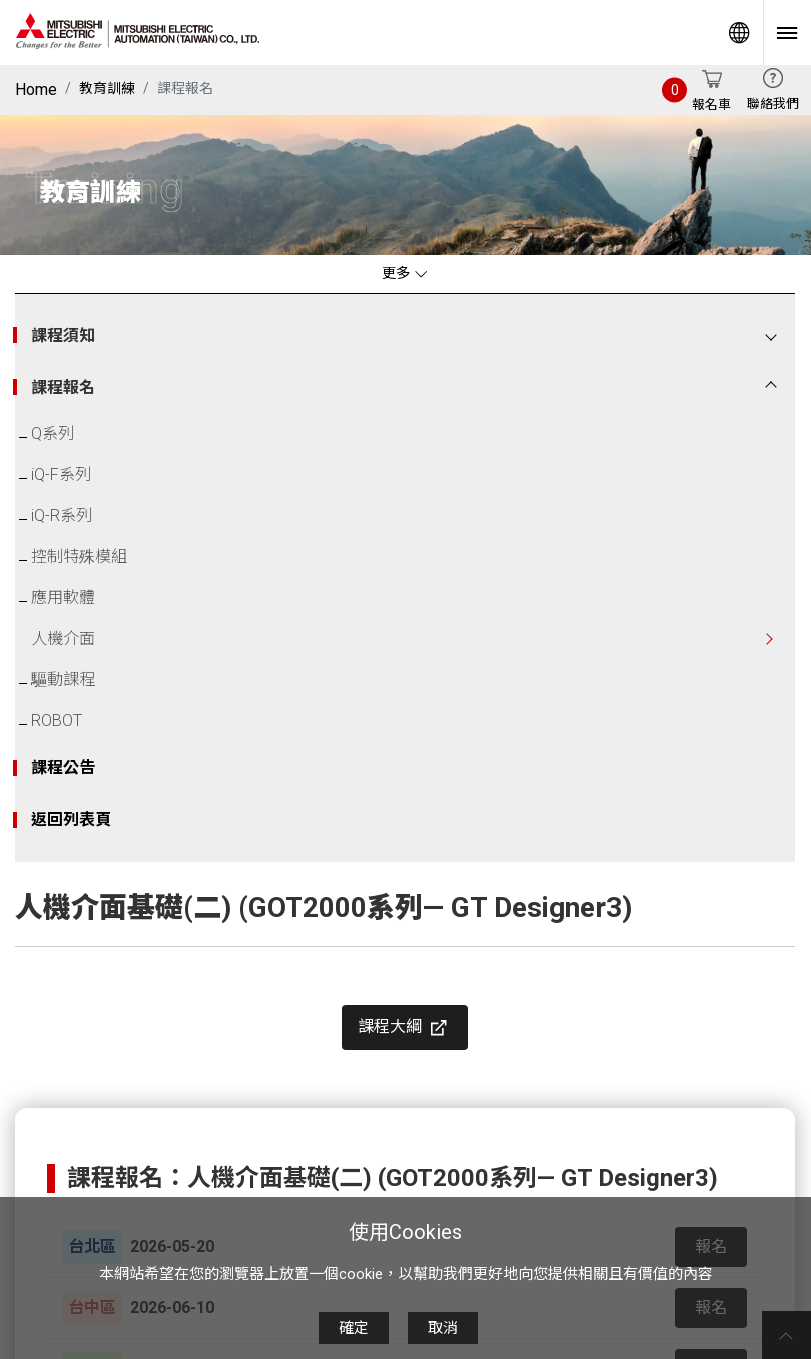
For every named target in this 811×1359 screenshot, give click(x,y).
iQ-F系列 (61, 474)
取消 (443, 1328)
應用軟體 (63, 597)
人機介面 (63, 638)
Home (36, 89)
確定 (354, 1328)
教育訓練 (107, 88)
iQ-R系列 (61, 515)
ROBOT (56, 720)
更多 (405, 273)
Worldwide (739, 32)
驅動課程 (63, 679)
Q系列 (52, 433)
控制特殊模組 (79, 556)
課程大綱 (405, 1028)
